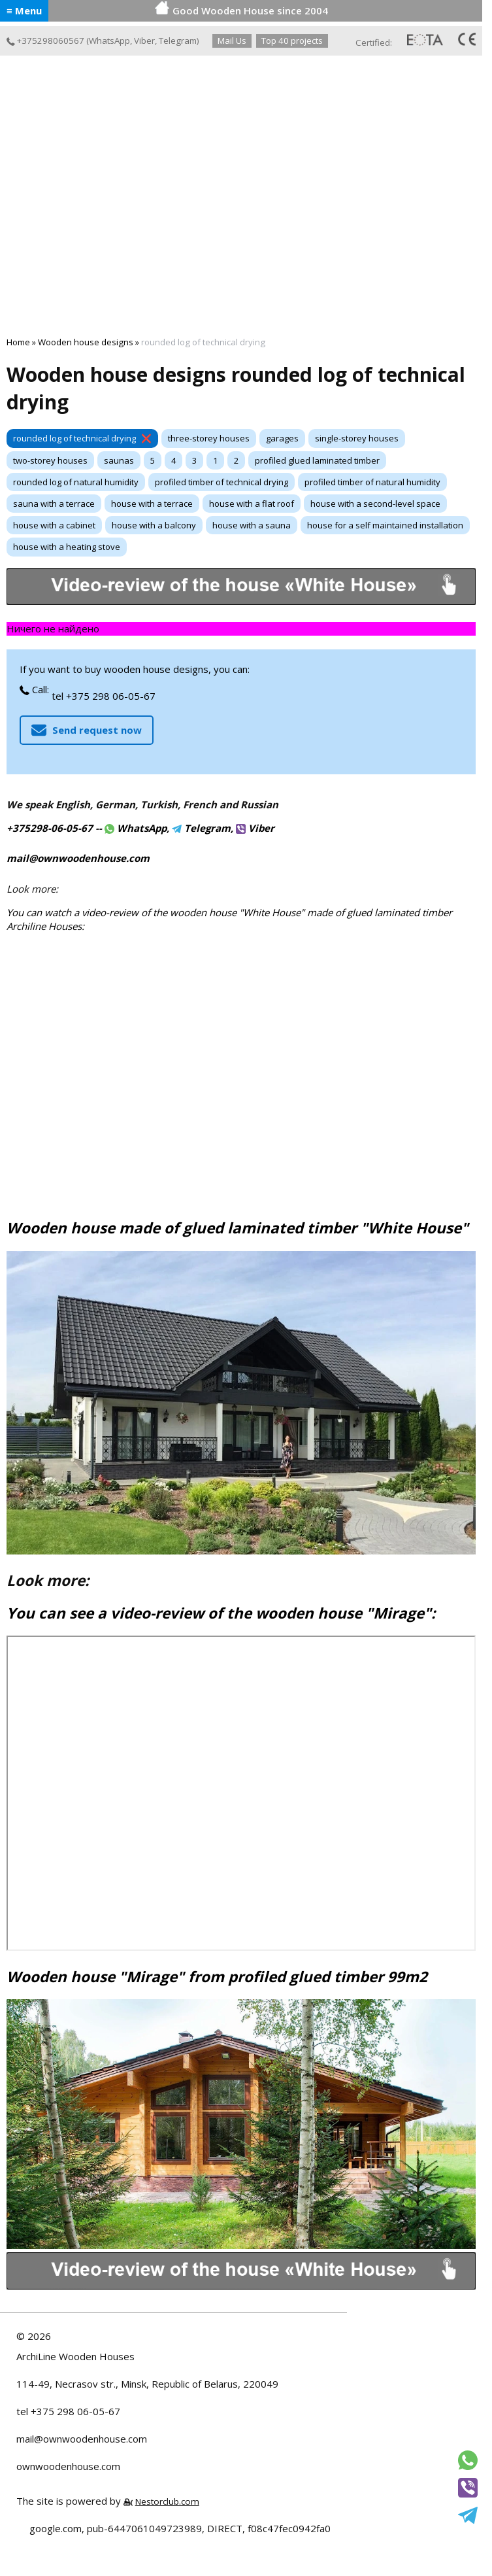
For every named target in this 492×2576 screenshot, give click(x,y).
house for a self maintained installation (385, 525)
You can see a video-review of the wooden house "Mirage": (221, 1613)
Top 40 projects (292, 40)
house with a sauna (251, 525)
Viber (144, 40)
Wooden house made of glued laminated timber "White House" (237, 1228)
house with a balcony (154, 525)
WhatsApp (109, 40)
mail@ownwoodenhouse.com (81, 2438)
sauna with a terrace (54, 503)
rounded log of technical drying (74, 438)
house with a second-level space (375, 503)
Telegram (178, 40)
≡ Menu (24, 10)
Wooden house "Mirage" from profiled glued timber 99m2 (217, 1976)
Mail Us (232, 40)
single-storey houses (357, 438)
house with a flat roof (251, 503)
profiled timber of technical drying (221, 482)
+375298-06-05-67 (50, 827)
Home (18, 342)
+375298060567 (45, 40)
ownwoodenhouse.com (68, 2466)
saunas (119, 460)
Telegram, (202, 827)
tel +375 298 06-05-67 (104, 695)
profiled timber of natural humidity (372, 482)
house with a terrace (152, 503)
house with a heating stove (66, 547)
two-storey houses (50, 460)
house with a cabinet (54, 525)
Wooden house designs (85, 342)
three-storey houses (209, 438)
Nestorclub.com (167, 2501)
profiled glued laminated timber (317, 460)
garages (282, 438)
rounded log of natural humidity (76, 482)
